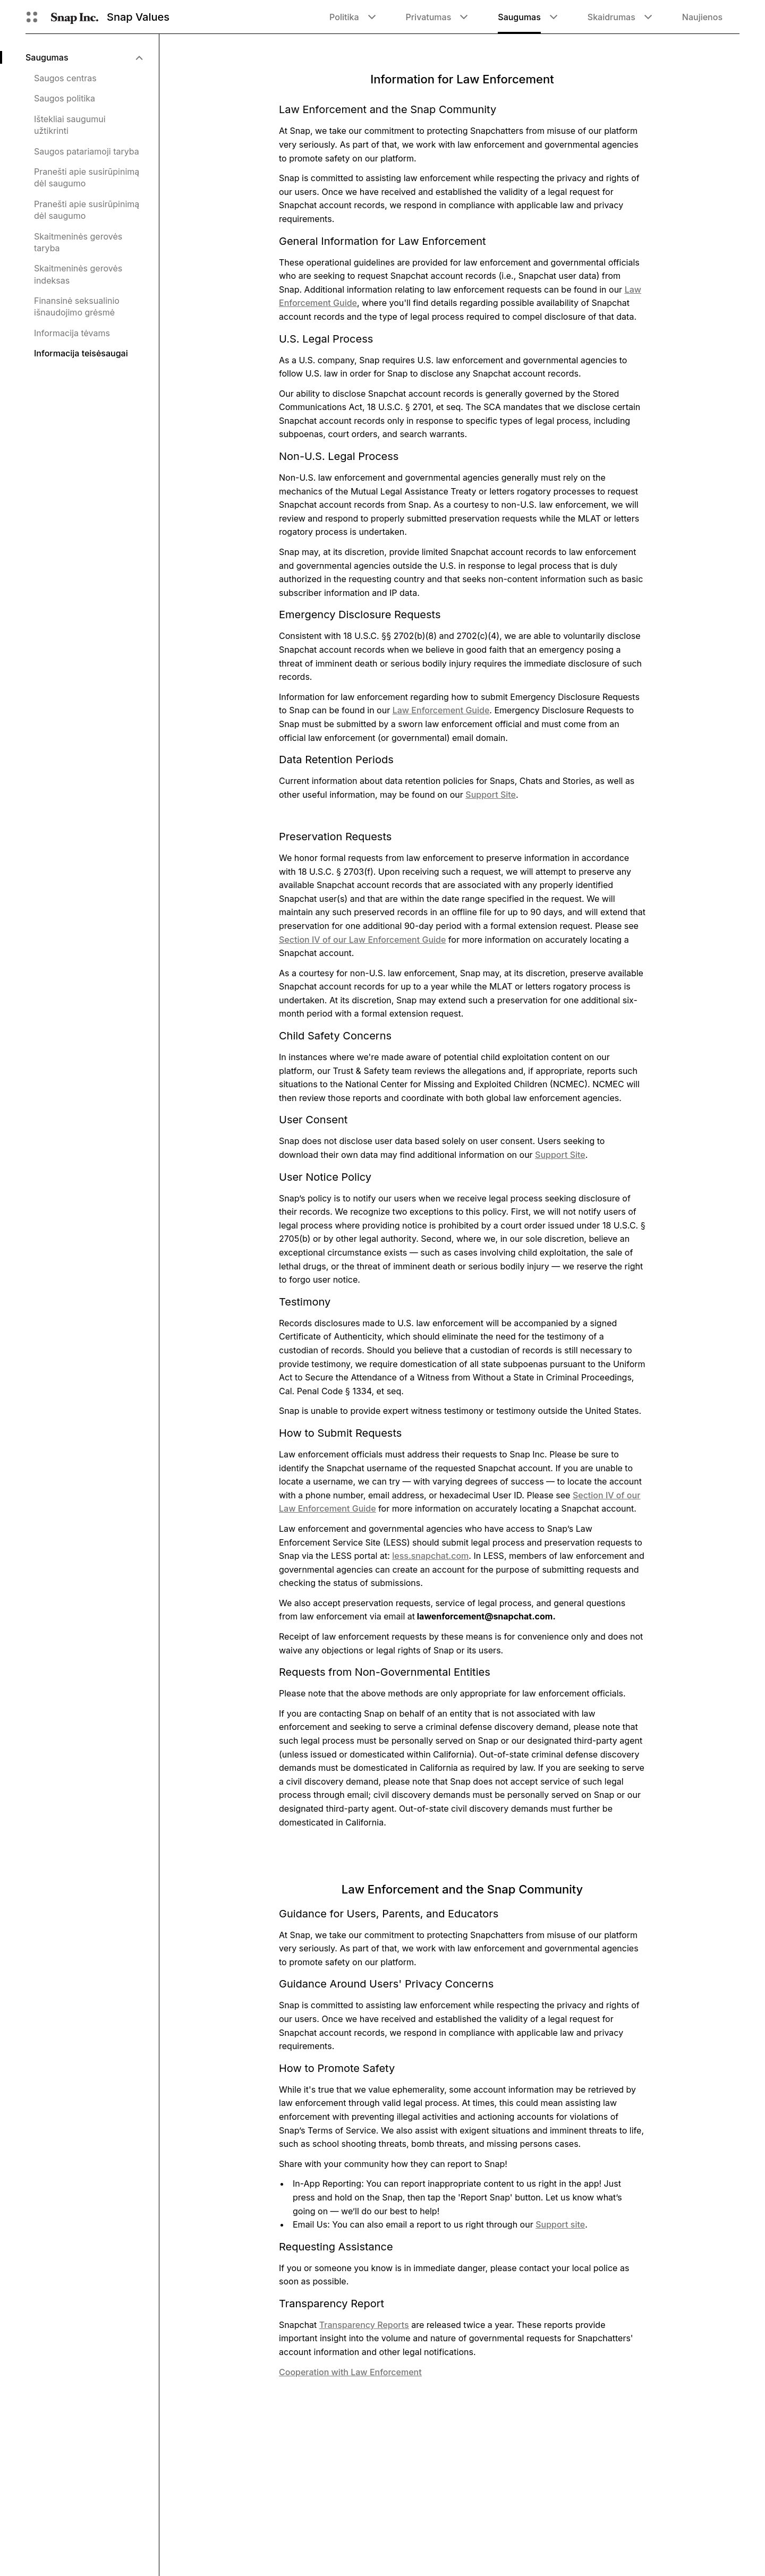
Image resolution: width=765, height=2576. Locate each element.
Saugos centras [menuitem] (65, 78)
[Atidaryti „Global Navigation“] (31, 17)
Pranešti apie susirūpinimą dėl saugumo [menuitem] (86, 177)
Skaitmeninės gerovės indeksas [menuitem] (78, 274)
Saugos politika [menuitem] (64, 98)
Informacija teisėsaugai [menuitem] (81, 353)
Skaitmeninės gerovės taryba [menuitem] (78, 242)
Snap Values (138, 17)
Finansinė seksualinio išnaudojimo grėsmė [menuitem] (77, 306)
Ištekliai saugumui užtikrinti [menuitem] (70, 125)
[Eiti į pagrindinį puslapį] (74, 17)
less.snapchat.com (430, 1555)
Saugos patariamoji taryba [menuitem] (86, 151)
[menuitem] (84, 57)
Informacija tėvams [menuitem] (72, 333)
